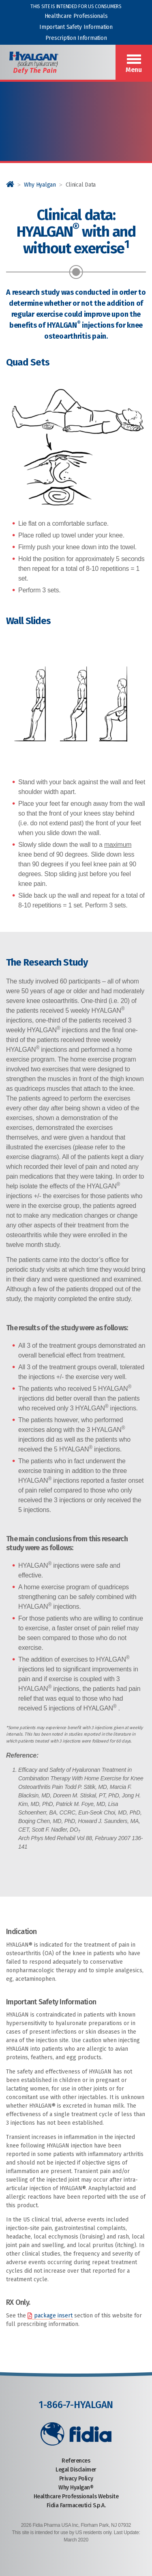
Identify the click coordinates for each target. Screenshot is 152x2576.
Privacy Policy (76, 2478)
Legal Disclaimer (76, 2469)
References (76, 2460)
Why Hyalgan (40, 184)
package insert (53, 2315)
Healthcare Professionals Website (76, 2496)
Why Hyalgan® (75, 2487)
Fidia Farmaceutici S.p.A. (76, 2505)
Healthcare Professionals (76, 16)
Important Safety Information (75, 27)
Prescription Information (76, 38)
